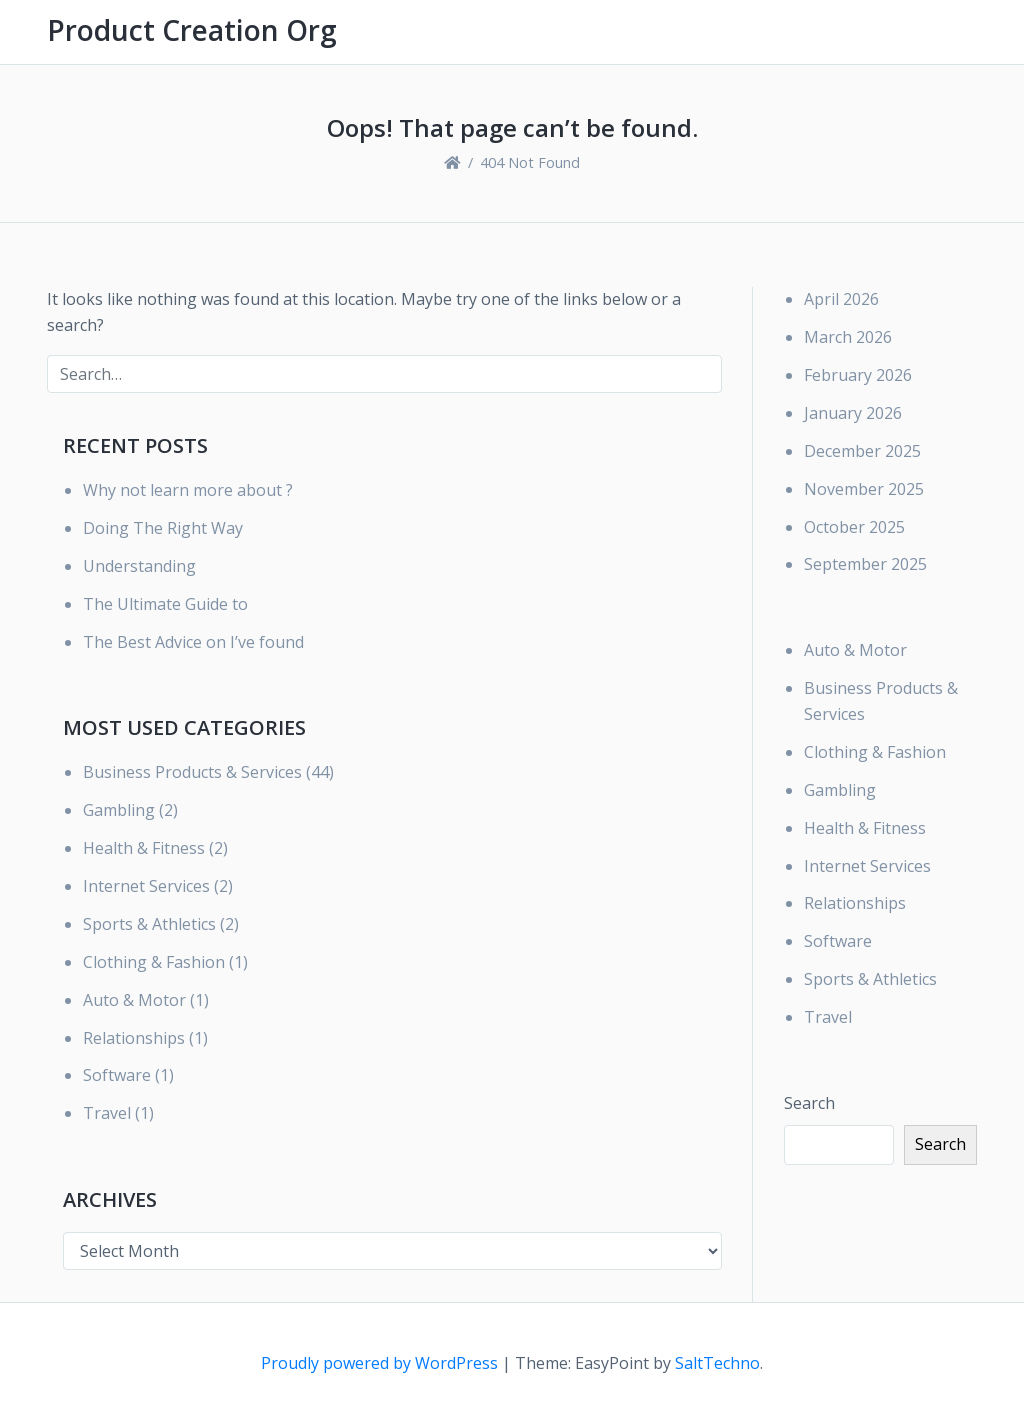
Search (809, 1103)
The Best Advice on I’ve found (193, 642)
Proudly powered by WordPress (381, 1363)
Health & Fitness (144, 848)
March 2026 (848, 337)
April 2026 (841, 299)
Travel (107, 1113)
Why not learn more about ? (188, 490)
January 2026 (853, 413)
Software (117, 1075)
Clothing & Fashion (154, 962)
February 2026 (858, 375)
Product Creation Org (192, 30)
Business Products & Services (192, 772)
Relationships (134, 1038)
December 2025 (862, 451)
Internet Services (146, 886)
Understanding (139, 566)
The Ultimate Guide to (165, 604)
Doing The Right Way (163, 528)
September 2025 (865, 564)
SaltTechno (717, 1363)
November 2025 (864, 489)
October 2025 (854, 527)
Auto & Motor (134, 1000)
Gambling (119, 810)
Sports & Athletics (149, 924)
